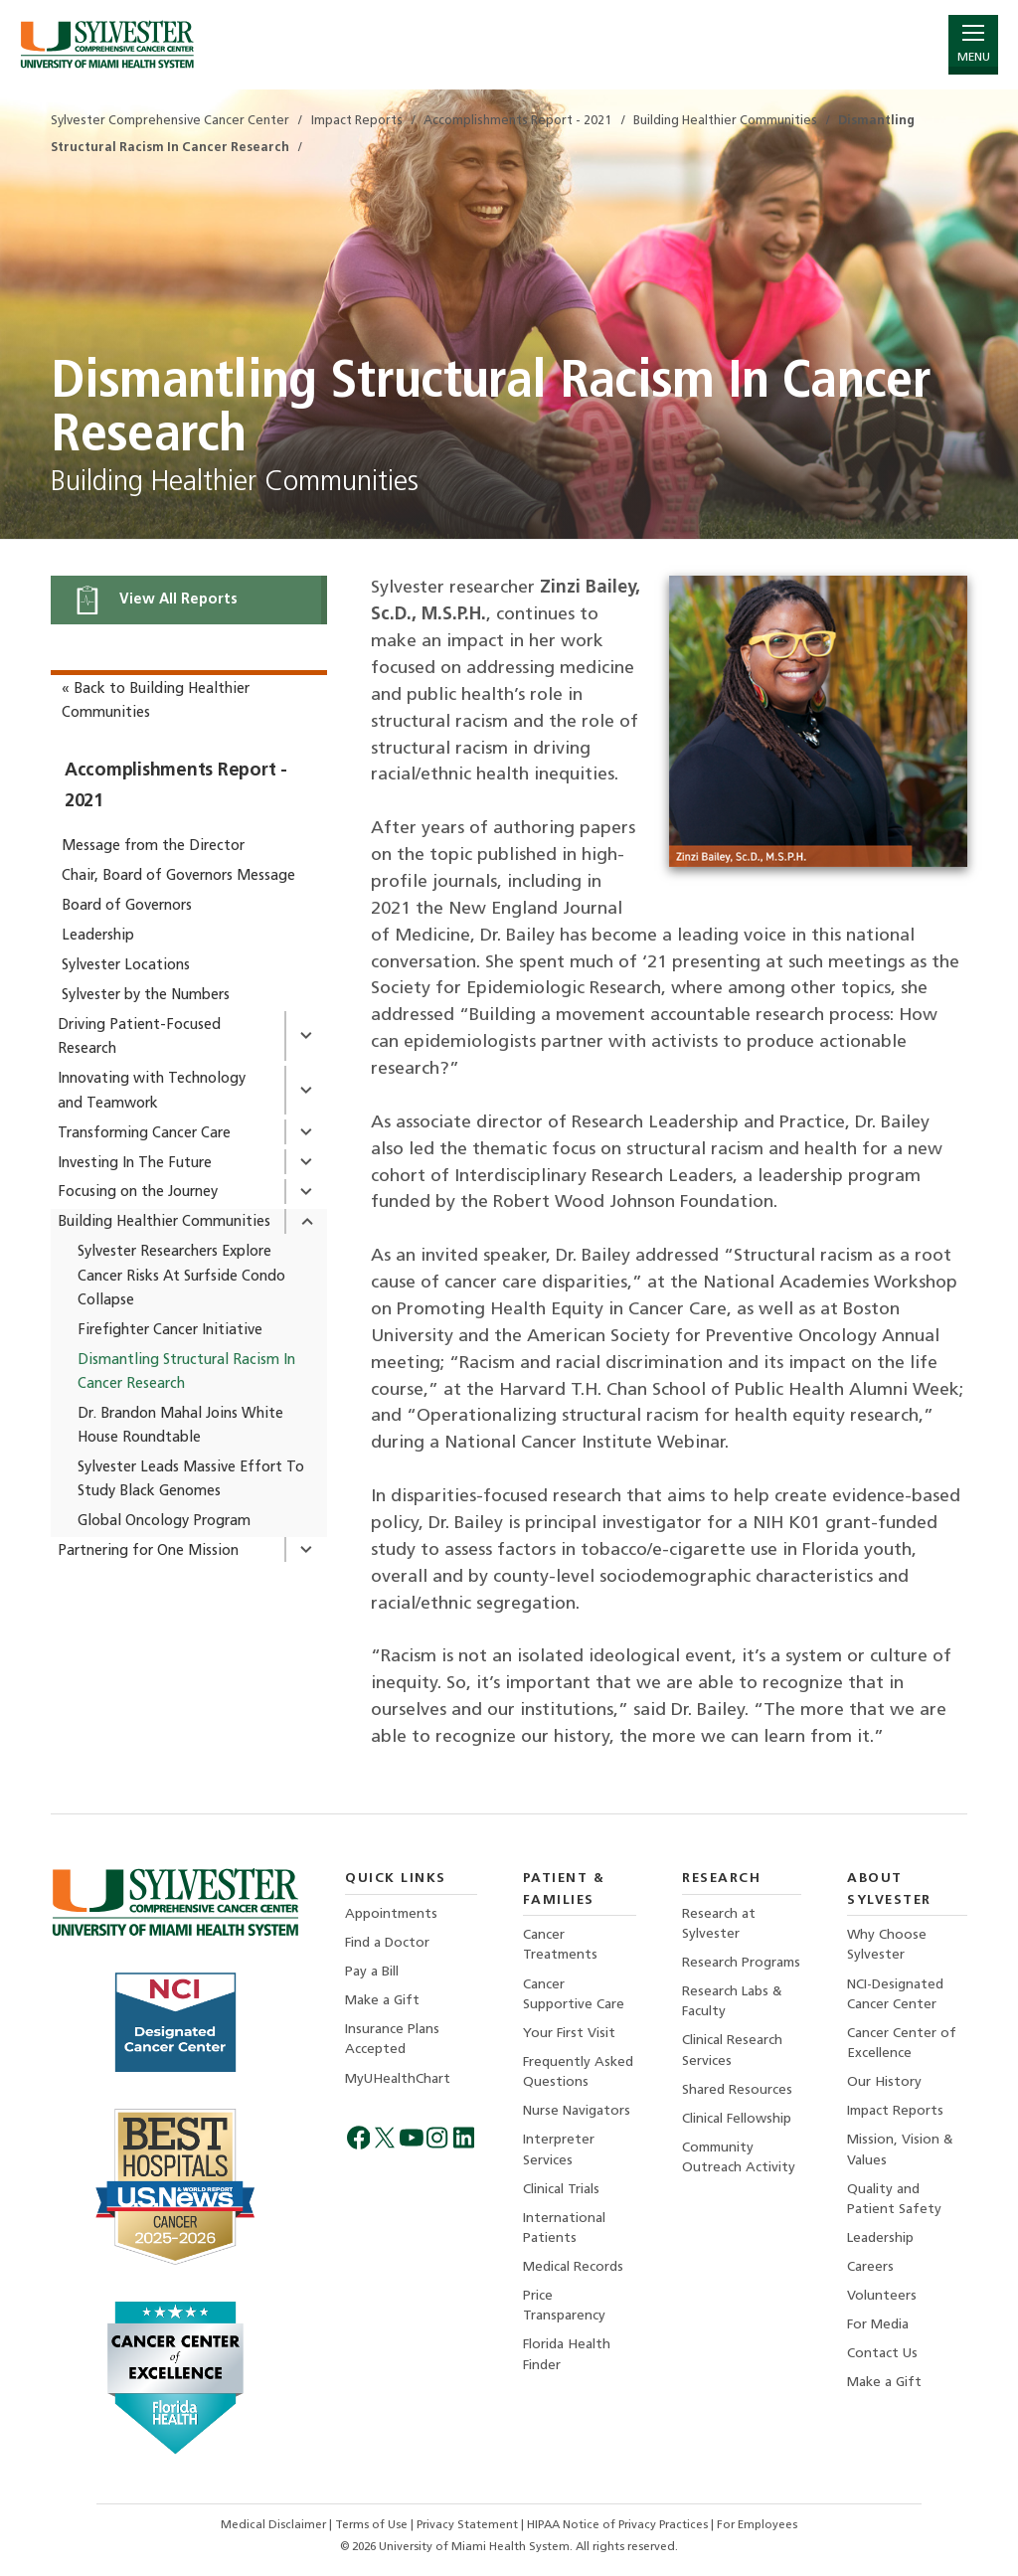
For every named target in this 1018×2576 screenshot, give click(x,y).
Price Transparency (564, 2306)
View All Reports (156, 600)
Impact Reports (895, 2111)
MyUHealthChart (397, 2079)
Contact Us (882, 2353)
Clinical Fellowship (736, 2119)
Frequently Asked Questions (578, 2072)
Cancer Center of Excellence (901, 2043)
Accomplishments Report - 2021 (176, 786)
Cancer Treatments (560, 1945)
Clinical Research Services (732, 2050)
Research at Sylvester (719, 1924)
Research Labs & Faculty (732, 2001)
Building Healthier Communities (164, 1222)
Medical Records (573, 2267)
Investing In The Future (135, 1163)
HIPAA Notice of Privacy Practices (619, 2525)
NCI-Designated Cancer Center (895, 1994)
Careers (870, 2267)
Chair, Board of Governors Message (178, 876)
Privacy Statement (469, 2525)
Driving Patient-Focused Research (139, 1037)
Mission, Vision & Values (900, 2150)
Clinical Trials (561, 2189)
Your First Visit (569, 2033)
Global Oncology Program (164, 1521)
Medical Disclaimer (275, 2525)
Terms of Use (373, 2525)
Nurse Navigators (576, 2111)
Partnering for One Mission (148, 1551)
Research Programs (741, 1963)
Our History (884, 2082)
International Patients (564, 2228)
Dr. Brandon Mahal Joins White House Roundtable (180, 1426)
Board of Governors (127, 906)
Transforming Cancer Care (144, 1133)
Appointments (391, 1914)
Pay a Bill (372, 1972)
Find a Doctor (387, 1943)
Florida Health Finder (566, 2354)
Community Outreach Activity (738, 2158)
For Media (878, 2324)
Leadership (98, 936)
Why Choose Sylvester (887, 1945)
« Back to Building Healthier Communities (156, 701)
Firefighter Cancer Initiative (170, 1330)
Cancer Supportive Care (573, 1994)
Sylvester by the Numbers (146, 995)
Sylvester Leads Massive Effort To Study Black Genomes (191, 1479)
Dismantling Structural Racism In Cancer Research (186, 1372)
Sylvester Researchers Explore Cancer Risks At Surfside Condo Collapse (181, 1276)
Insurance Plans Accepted (392, 2039)
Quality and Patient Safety (894, 2199)
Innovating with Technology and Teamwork (152, 1091)
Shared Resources (737, 2090)
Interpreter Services (558, 2150)
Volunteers (882, 2296)
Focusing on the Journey (138, 1192)
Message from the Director (153, 846)
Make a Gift (382, 2000)
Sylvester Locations (126, 965)
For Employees (757, 2525)
